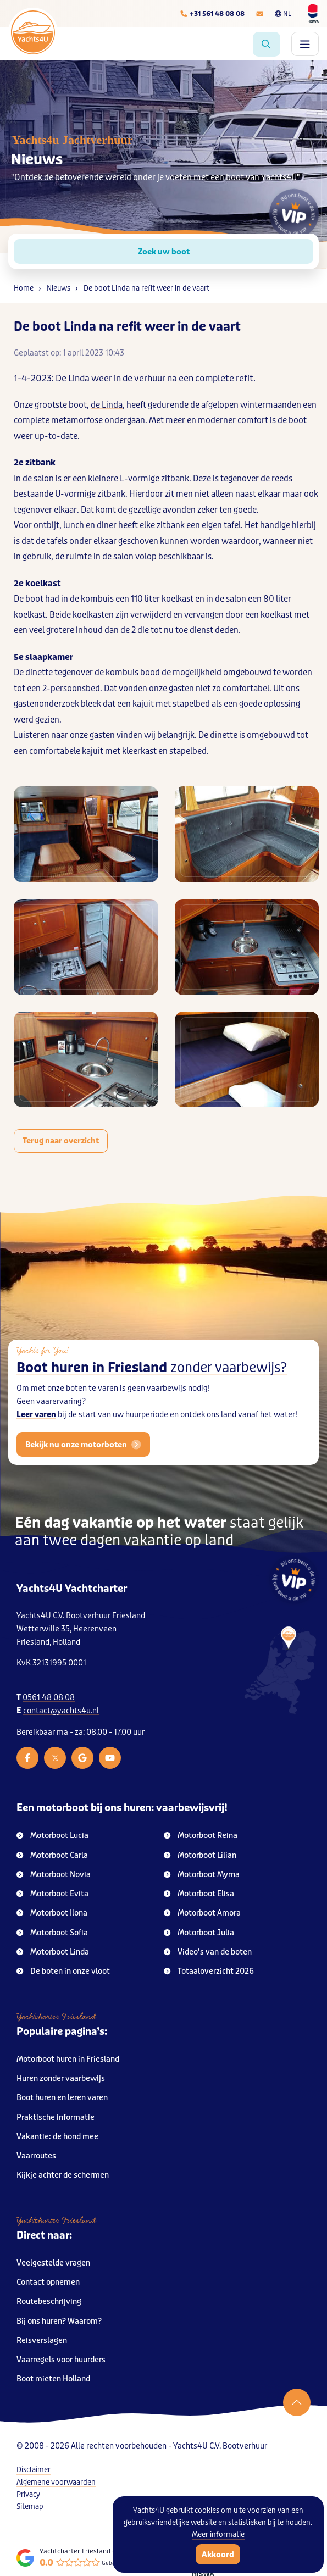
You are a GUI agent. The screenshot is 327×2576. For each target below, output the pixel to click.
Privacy (28, 2494)
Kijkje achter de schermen (62, 2175)
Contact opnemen (48, 2282)
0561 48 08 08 (49, 1697)
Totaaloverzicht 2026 (209, 1971)
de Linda (107, 404)
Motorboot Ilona (51, 1913)
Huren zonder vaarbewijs (60, 2078)
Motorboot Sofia (52, 1933)
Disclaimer (33, 2469)
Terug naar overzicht (61, 1141)
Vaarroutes (36, 2156)
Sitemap (29, 2506)
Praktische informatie (55, 2117)
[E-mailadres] (259, 13)
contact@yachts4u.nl (61, 1711)
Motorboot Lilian (200, 1855)
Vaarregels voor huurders (61, 2360)
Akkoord (218, 2555)
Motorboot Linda (52, 1952)
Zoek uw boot (164, 252)
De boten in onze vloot (63, 1971)
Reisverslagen (41, 2340)
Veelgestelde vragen (53, 2263)
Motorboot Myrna (202, 1874)
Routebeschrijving (48, 2301)
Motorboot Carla (52, 1855)
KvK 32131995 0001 (51, 1663)
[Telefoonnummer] (212, 13)
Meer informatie (218, 2534)
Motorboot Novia (53, 1874)
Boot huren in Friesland (151, 1386)
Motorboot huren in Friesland (67, 2059)
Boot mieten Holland (53, 2379)
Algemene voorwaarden (56, 2482)
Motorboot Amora (202, 1913)
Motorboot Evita (52, 1894)
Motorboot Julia (199, 1933)
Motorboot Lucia (52, 1835)
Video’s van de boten (208, 1952)
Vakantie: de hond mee (57, 2136)
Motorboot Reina (200, 1835)
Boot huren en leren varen (62, 2097)
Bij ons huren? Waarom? (59, 2321)
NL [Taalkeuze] (283, 13)
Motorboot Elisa (199, 1894)
